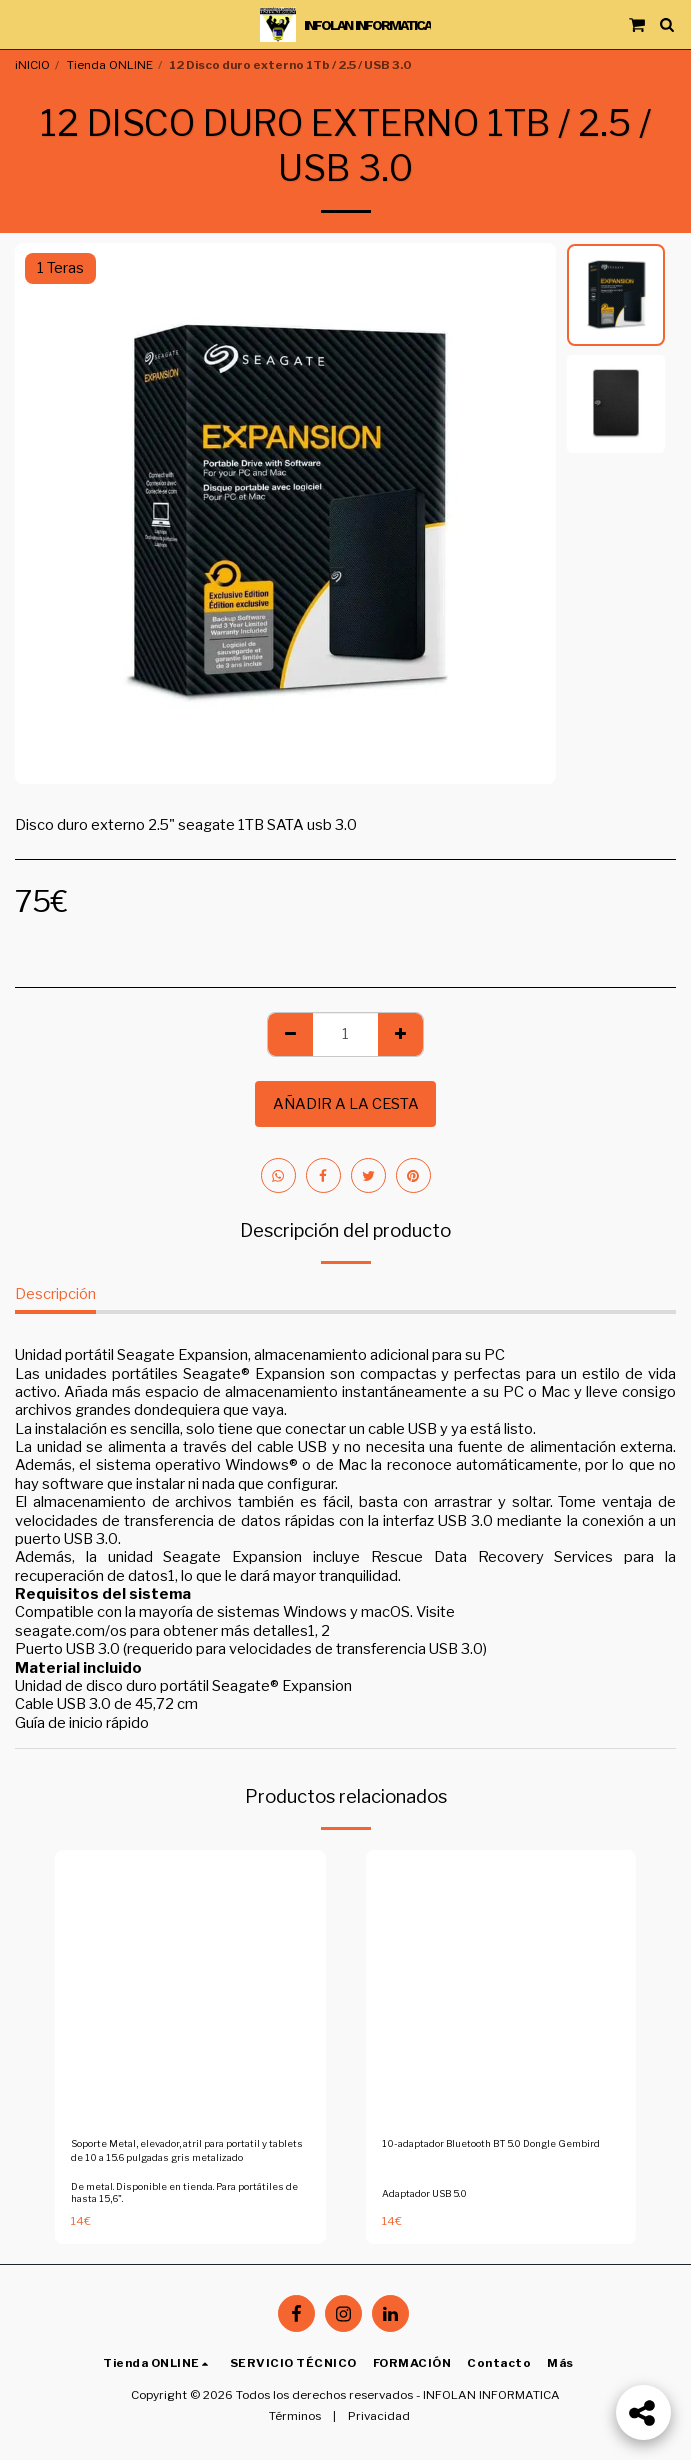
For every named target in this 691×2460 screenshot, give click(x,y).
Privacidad (379, 2416)
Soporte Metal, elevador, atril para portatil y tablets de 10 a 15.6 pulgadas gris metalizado (187, 2150)
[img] (190, 1985)
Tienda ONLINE (110, 65)
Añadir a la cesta (346, 1104)
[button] (22, 24)
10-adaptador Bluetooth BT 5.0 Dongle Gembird (491, 2143)
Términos (295, 2416)
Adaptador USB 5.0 (424, 2193)
